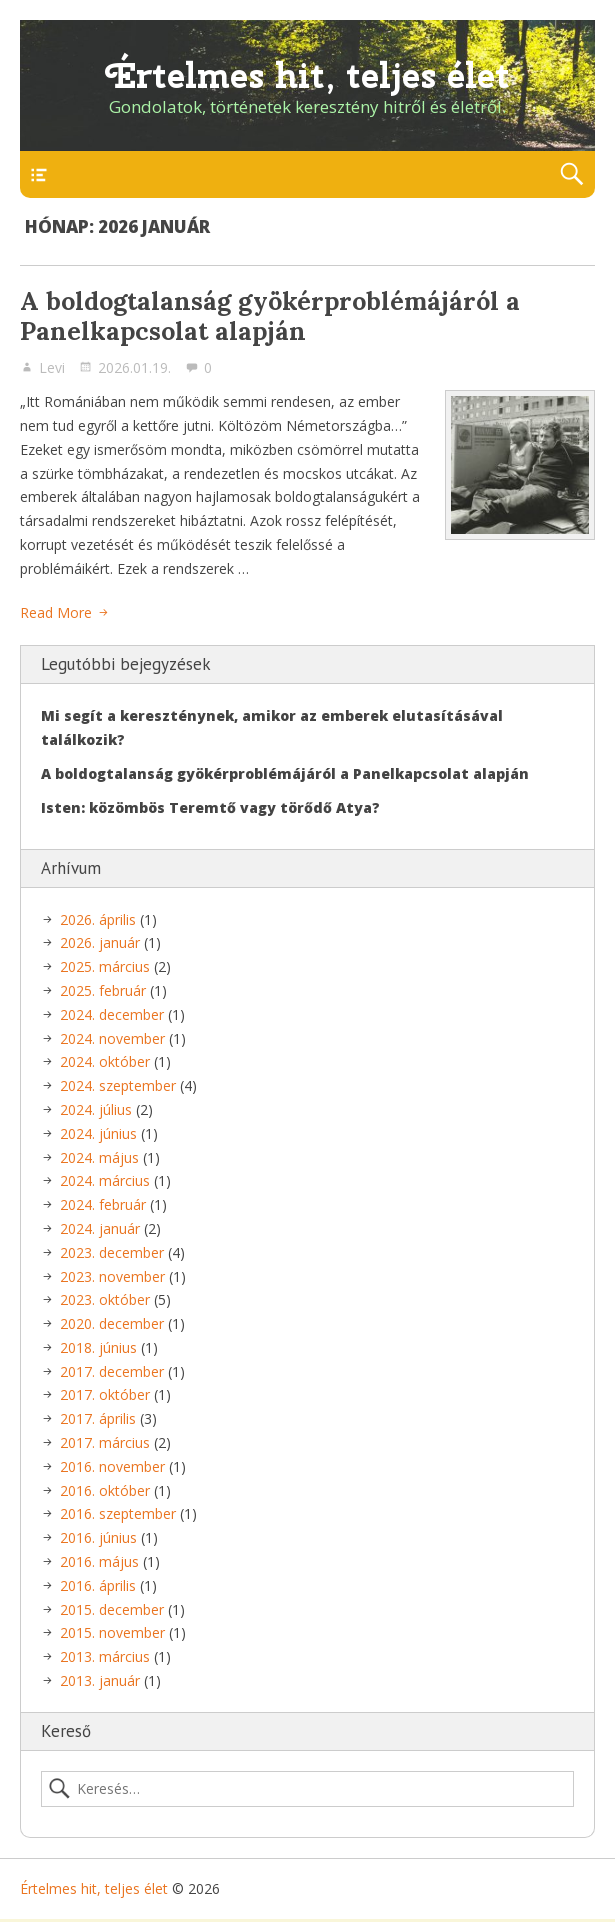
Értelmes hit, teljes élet (308, 75)
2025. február (103, 990)
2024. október (105, 1061)
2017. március (105, 1442)
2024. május (99, 1157)
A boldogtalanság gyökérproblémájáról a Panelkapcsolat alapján (270, 316)
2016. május (99, 1561)
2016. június (98, 1537)
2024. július (96, 1109)
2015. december (112, 1609)
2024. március (105, 1180)
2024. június (98, 1133)
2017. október (105, 1394)
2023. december (112, 1252)
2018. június (98, 1347)
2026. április (98, 919)
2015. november (112, 1632)
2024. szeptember (118, 1085)
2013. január (100, 1680)
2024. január (100, 1228)
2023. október (105, 1299)
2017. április (98, 1418)
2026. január (100, 942)
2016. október (105, 1490)
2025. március (105, 966)
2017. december (112, 1371)
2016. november (112, 1466)
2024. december (112, 1014)
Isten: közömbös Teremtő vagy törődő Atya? (210, 807)
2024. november (112, 1038)
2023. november (112, 1276)
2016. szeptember (118, 1513)
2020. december (112, 1323)
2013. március (105, 1656)
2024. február (103, 1204)
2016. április (98, 1585)
